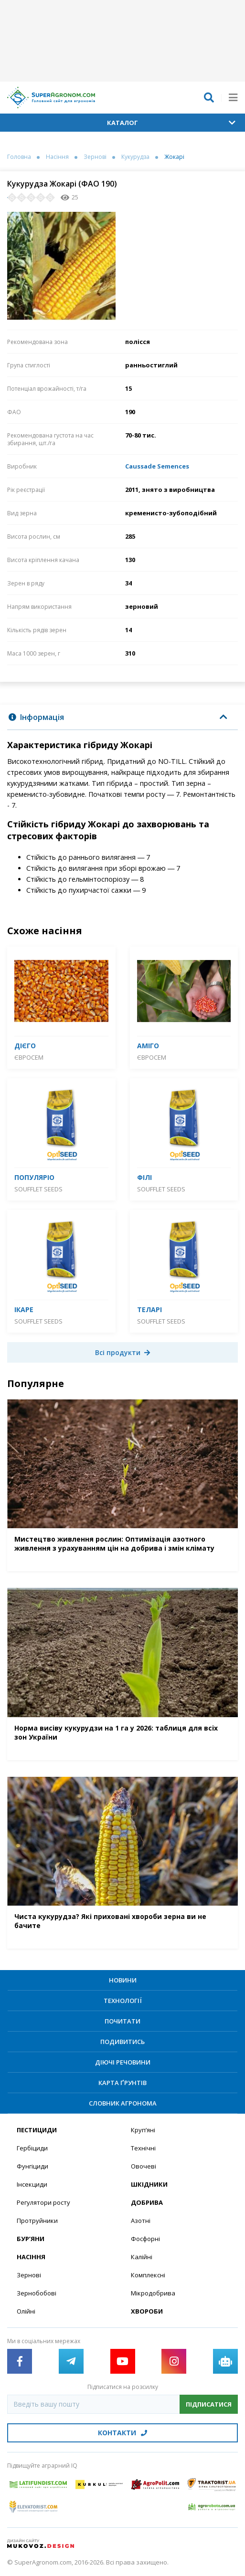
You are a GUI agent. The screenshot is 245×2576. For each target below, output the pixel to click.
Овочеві (143, 2166)
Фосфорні (145, 2238)
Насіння (57, 157)
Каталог (171, 123)
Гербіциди (32, 2148)
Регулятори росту (43, 2202)
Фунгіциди (32, 2166)
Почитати (122, 2021)
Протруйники (37, 2220)
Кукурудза (135, 157)
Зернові (95, 157)
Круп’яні (143, 2130)
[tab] (122, 717)
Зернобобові (36, 2293)
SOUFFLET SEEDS (38, 1189)
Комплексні (148, 2275)
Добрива (147, 2202)
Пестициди (37, 2130)
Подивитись (122, 2041)
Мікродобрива (153, 2293)
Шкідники (149, 2184)
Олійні (26, 2311)
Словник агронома (123, 2103)
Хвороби (147, 2311)
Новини (123, 1980)
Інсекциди (32, 2184)
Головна (19, 157)
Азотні (140, 2220)
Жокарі (174, 157)
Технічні (143, 2148)
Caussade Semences (157, 466)
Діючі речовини (122, 2062)
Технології (123, 2000)
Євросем (28, 1057)
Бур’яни (30, 2238)
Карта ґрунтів (122, 2082)
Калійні (141, 2257)
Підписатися (209, 2404)
